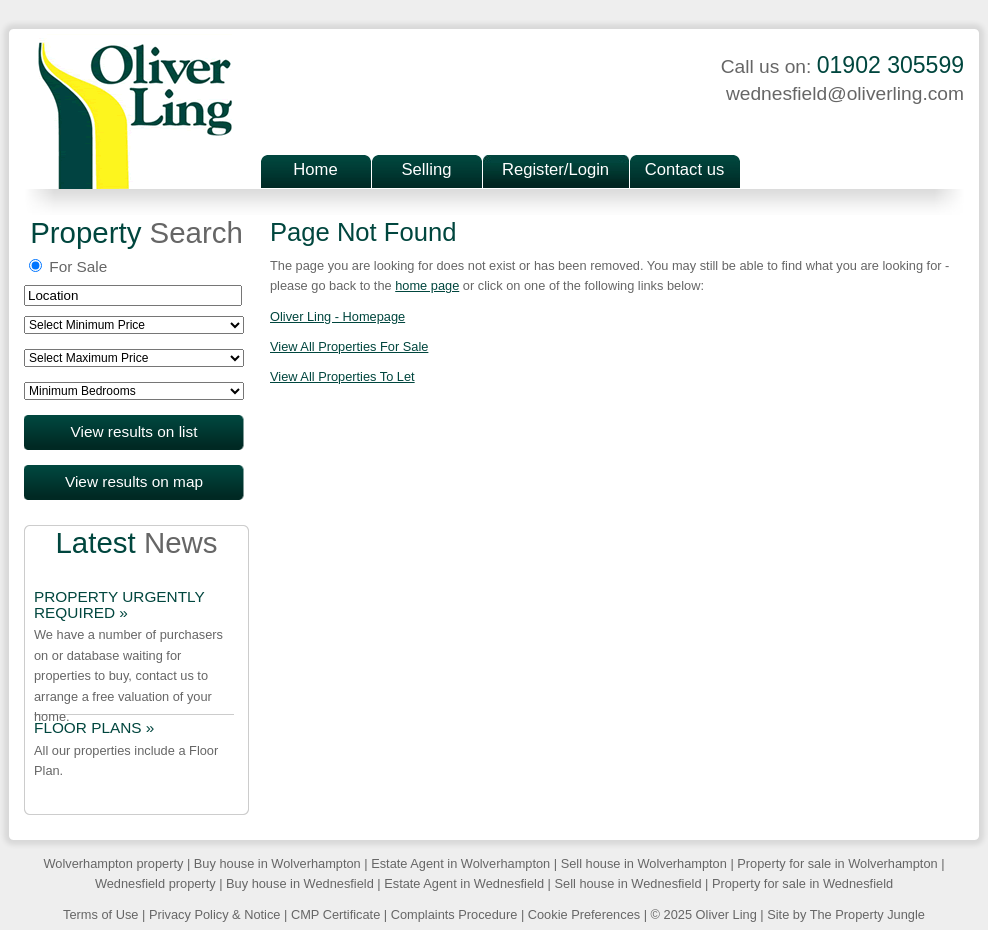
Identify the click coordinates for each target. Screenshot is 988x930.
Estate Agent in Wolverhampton (460, 863)
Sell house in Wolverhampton (644, 863)
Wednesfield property (155, 883)
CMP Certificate (335, 914)
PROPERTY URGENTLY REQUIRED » (119, 605)
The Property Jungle (867, 914)
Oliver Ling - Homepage (337, 316)
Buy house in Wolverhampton (277, 863)
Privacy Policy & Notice (215, 914)
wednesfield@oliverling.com (845, 93)
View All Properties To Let (342, 376)
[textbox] (133, 295)
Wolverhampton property (113, 863)
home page (427, 285)
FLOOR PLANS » (94, 728)
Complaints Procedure (454, 914)
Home (315, 169)
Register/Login (555, 169)
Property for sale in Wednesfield (802, 883)
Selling (427, 169)
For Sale (68, 266)
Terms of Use (100, 914)
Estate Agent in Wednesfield (464, 883)
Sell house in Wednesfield (627, 883)
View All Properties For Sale (349, 346)
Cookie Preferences (584, 914)
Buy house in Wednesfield (300, 883)
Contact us (684, 169)
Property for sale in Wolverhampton (837, 863)
